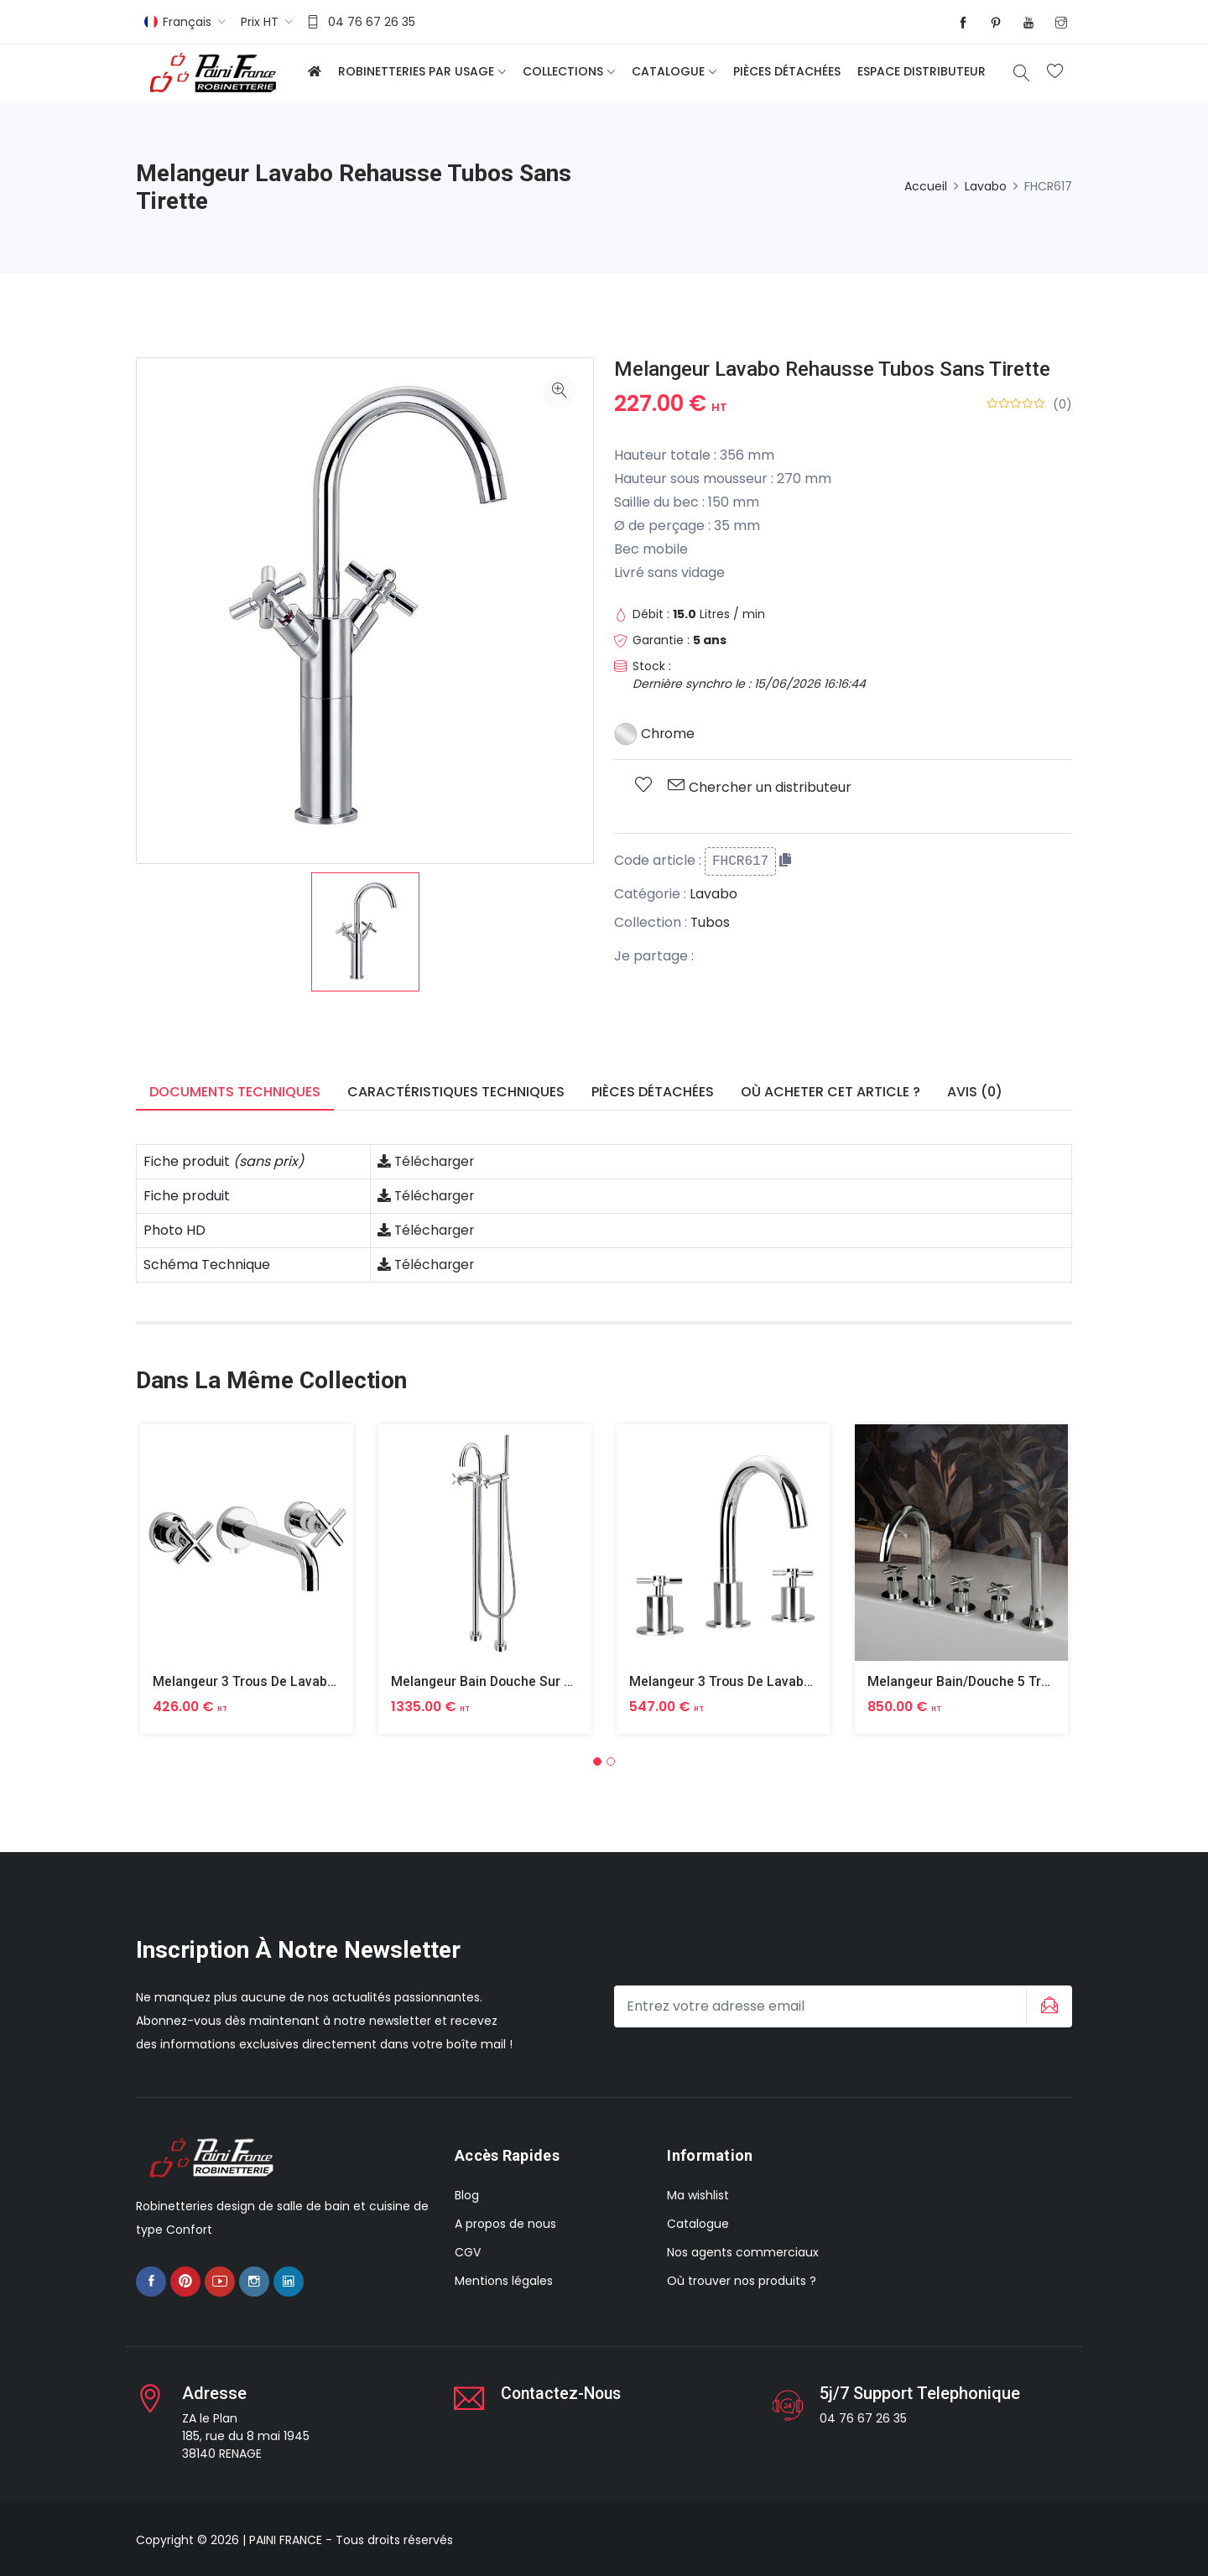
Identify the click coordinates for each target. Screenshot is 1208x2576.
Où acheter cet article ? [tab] (830, 1091)
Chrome (654, 733)
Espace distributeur (921, 71)
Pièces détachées (787, 71)
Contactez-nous (563, 2392)
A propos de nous (505, 2223)
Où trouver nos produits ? (741, 2280)
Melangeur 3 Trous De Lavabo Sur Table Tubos (773, 1681)
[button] (597, 1760)
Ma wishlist (698, 2195)
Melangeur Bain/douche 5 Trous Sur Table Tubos (1018, 1681)
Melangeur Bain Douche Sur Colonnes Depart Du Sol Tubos (573, 1681)
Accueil (925, 186)
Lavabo (986, 186)
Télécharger (427, 1161)
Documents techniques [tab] (234, 1091)
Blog (467, 2195)
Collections (563, 71)
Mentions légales (504, 2280)
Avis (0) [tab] (974, 1091)
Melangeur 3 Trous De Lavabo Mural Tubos (286, 1681)
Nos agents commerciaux (743, 2252)
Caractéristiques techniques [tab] (456, 1091)
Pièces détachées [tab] (652, 1091)
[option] (365, 931)
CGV (468, 2252)
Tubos (710, 922)
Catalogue (668, 71)
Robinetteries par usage (416, 71)
